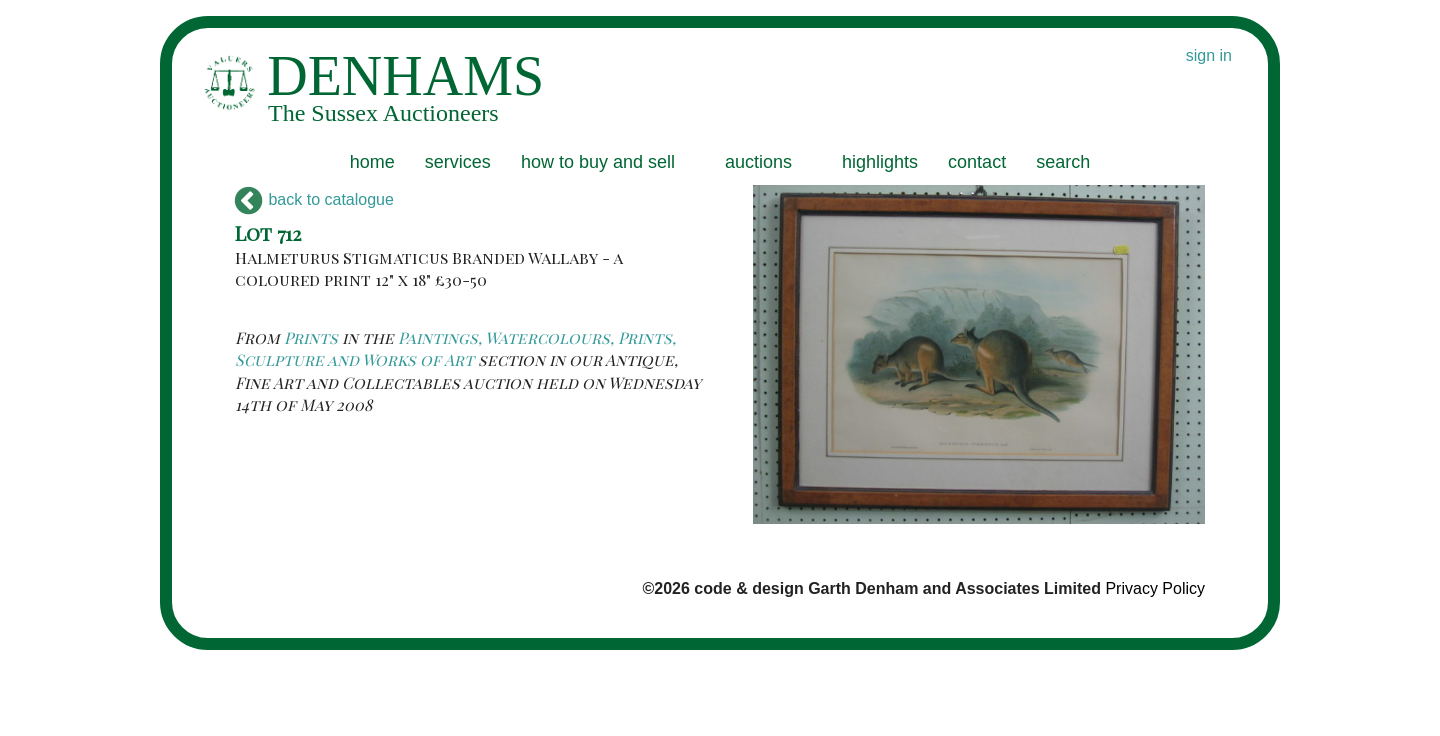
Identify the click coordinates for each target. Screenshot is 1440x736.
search (1063, 162)
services (458, 162)
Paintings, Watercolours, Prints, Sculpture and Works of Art (455, 348)
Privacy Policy (1155, 588)
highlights (880, 162)
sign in (1209, 55)
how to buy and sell (598, 162)
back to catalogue (314, 199)
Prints (311, 337)
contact (977, 162)
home (372, 162)
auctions (758, 162)
